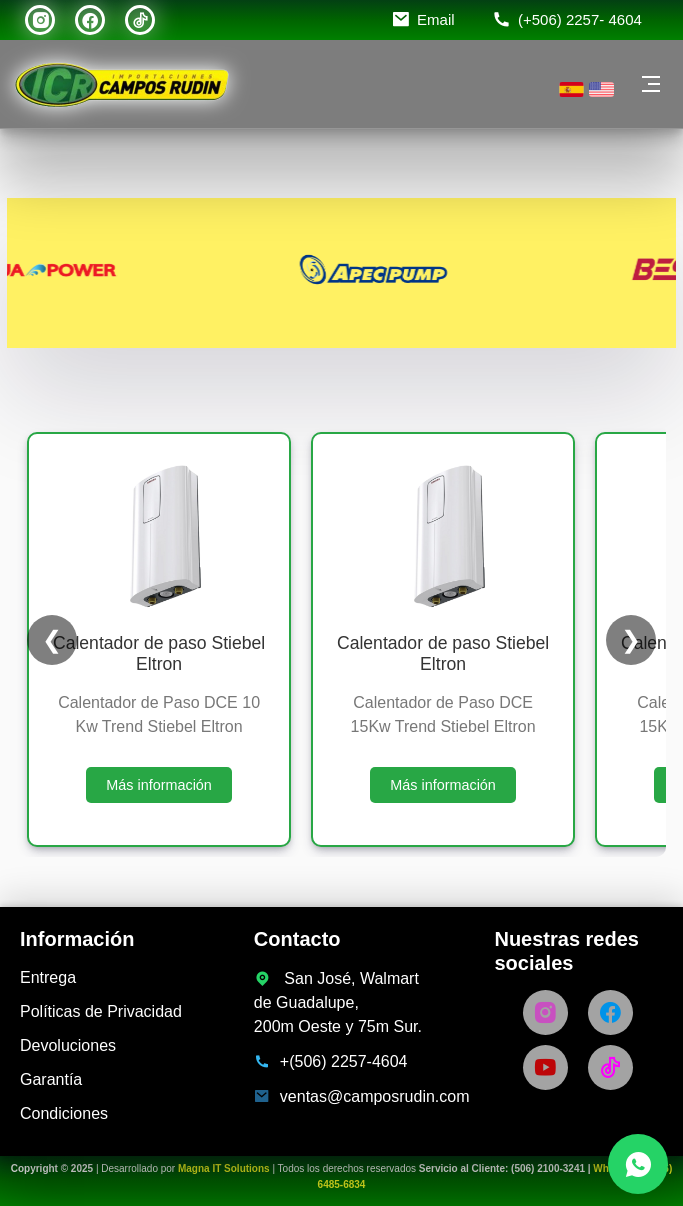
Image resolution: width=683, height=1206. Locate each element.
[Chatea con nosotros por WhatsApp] (638, 1164)
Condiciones (64, 1113)
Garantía (51, 1079)
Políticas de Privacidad (101, 1011)
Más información (159, 785)
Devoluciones (68, 1045)
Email (436, 19)
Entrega (48, 977)
